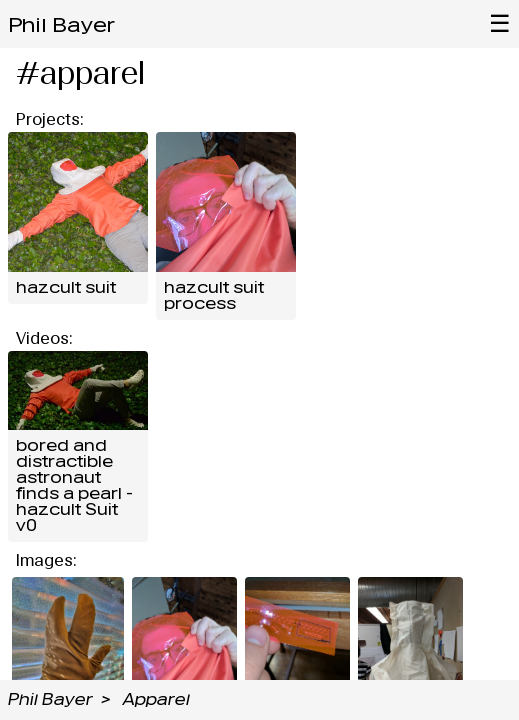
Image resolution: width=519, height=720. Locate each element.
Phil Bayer (61, 25)
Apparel (156, 699)
